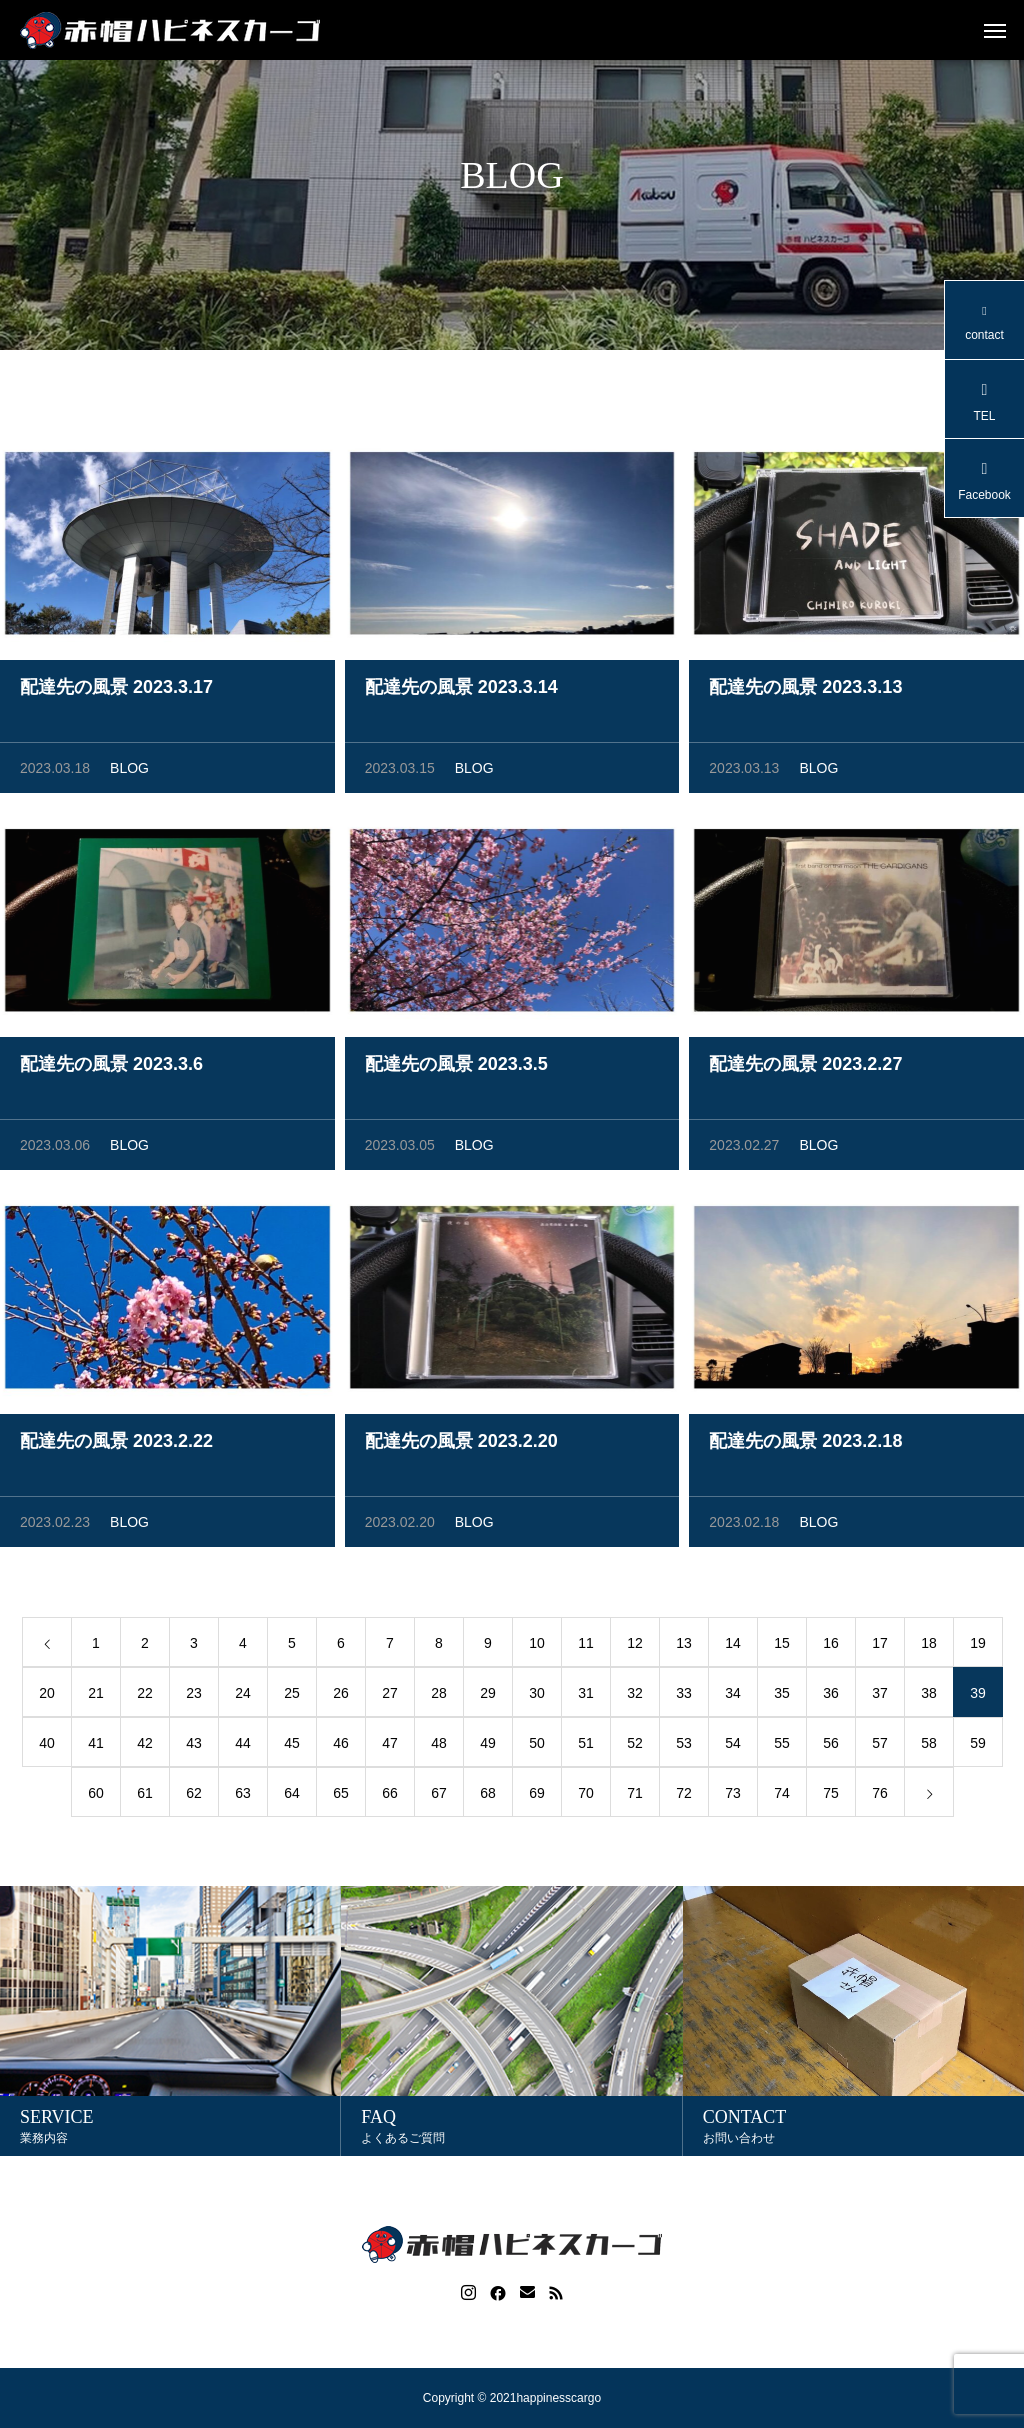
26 (341, 1696)
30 (537, 1696)
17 (880, 1646)
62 (194, 1796)
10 (537, 1646)
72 (684, 1796)
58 (929, 1746)
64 (292, 1796)
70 (586, 1796)
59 (978, 1746)
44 (243, 1746)
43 (194, 1746)
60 (96, 1796)
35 (782, 1696)
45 (292, 1746)
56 (831, 1746)
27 (390, 1696)
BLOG (129, 771)
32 (635, 1696)
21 (96, 1696)
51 (586, 1746)
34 (733, 1696)
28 (439, 1696)
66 (390, 1796)
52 (635, 1746)
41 (96, 1746)
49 (488, 1746)
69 (537, 1796)
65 (341, 1796)
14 (733, 1646)
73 (733, 1796)
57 (880, 1746)
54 (733, 1746)
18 (929, 1646)
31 (586, 1696)
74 (782, 1796)
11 (586, 1646)
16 (831, 1646)
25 (292, 1696)
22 (145, 1696)
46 (341, 1746)
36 (831, 1696)
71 (635, 1796)
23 (194, 1696)
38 (929, 1696)
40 (47, 1746)
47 (390, 1746)
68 (488, 1796)
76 (880, 1796)
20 (47, 1696)
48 (439, 1746)
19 (978, 1646)
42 (145, 1746)
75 (831, 1796)
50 (537, 1746)
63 (243, 1796)
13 (684, 1646)
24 (243, 1696)
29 (488, 1696)
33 (684, 1696)
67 (439, 1796)
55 (782, 1746)
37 (880, 1696)
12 (635, 1646)
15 (782, 1646)
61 (145, 1796)
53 (684, 1746)
